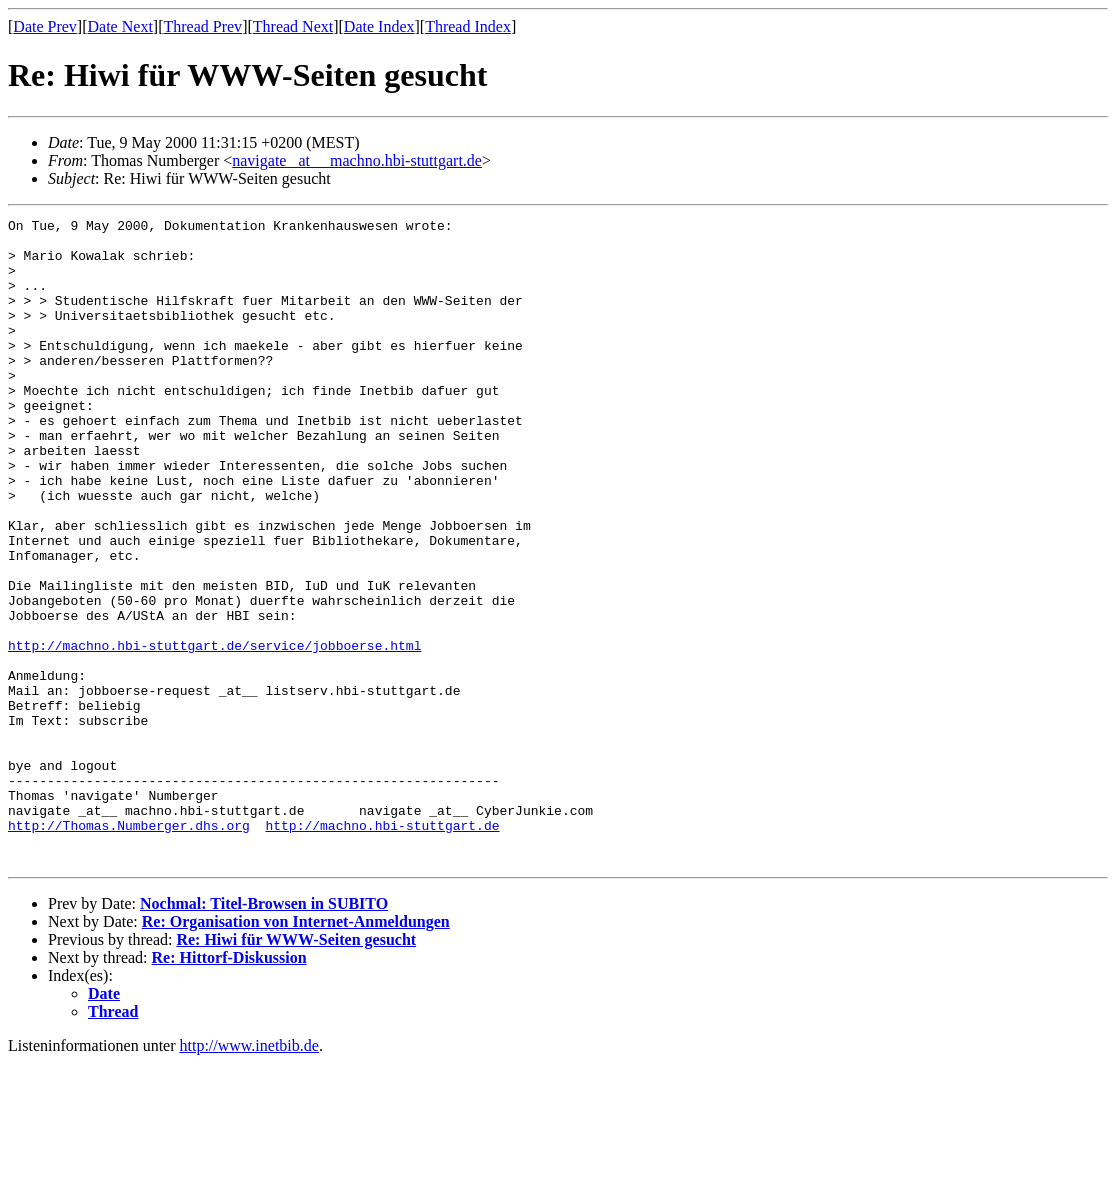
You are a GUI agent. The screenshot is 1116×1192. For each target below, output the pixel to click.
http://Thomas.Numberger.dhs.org (129, 948)
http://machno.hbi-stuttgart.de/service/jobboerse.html (214, 732)
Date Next (120, 26)
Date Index (379, 26)
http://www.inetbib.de (249, 1174)
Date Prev (45, 26)
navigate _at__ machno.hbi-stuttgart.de (357, 160)
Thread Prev (202, 26)
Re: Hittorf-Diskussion (229, 1086)
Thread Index (468, 26)
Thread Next (293, 26)
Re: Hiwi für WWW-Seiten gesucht (296, 1068)
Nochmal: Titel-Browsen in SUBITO (264, 1032)
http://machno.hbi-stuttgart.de (382, 948)
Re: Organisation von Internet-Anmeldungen (296, 1050)
